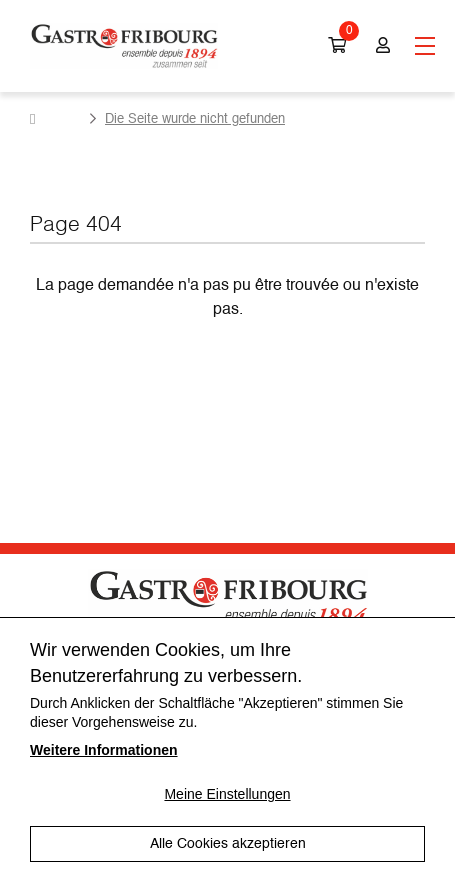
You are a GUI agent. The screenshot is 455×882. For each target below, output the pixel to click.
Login (383, 46)
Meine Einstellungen (227, 794)
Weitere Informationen (104, 750)
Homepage (55, 119)
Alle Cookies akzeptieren (228, 844)
